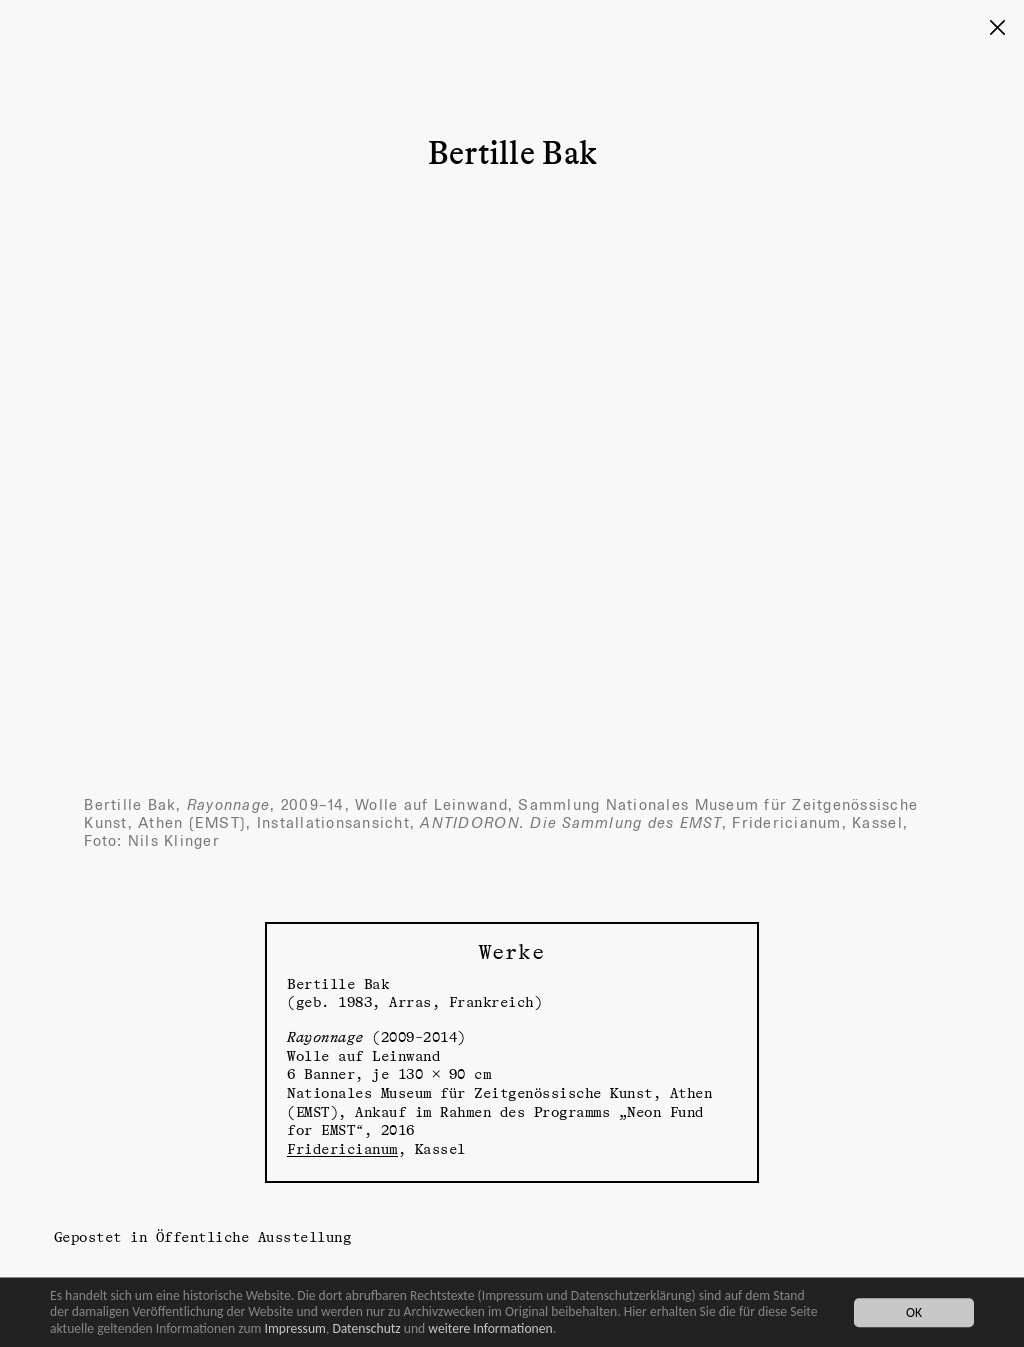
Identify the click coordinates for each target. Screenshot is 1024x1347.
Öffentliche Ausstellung (254, 1236)
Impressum (295, 1328)
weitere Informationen (490, 1328)
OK (914, 1312)
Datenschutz (366, 1328)
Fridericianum (342, 1148)
